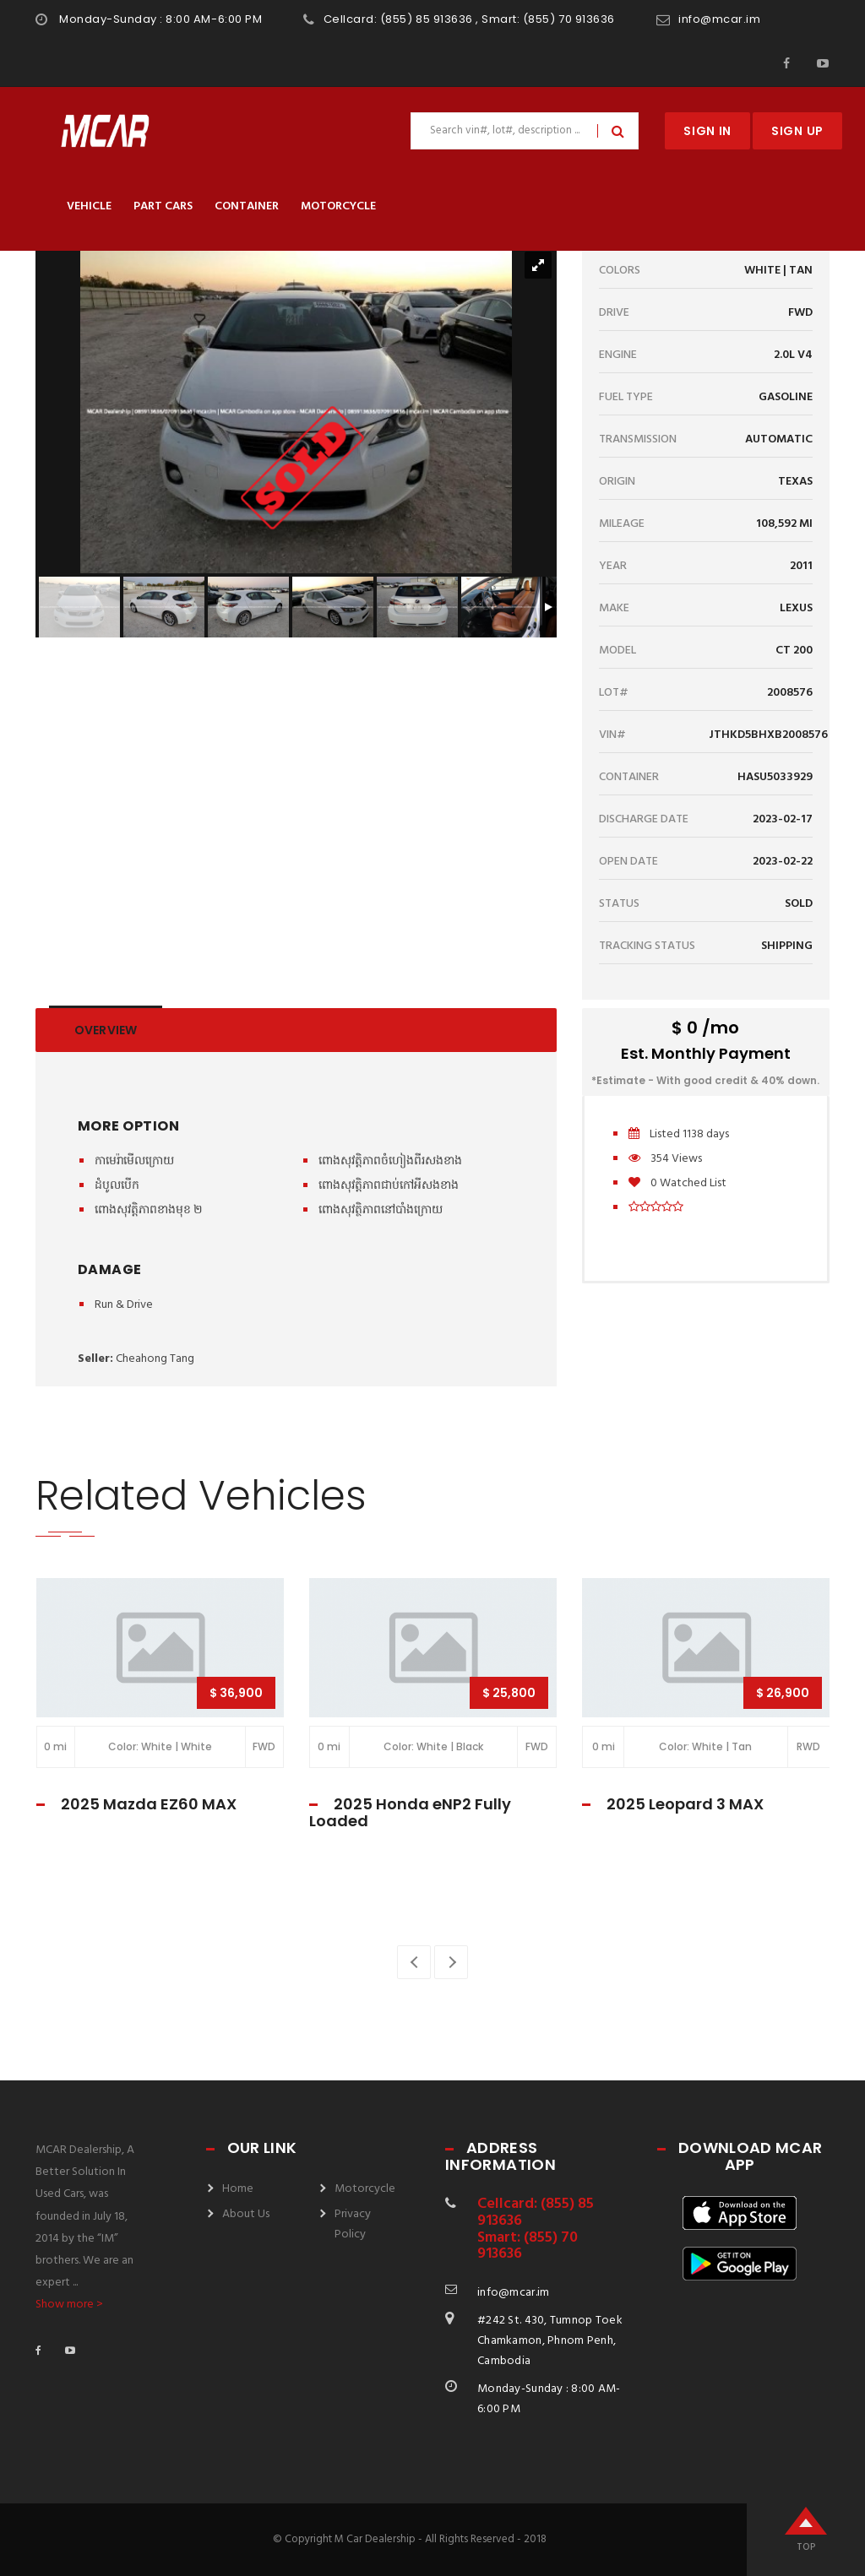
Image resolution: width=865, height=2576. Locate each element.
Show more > (69, 2304)
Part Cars (163, 206)
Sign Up (797, 130)
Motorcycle (338, 206)
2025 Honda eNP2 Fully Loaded (410, 1812)
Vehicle (89, 206)
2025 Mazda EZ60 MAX (149, 1803)
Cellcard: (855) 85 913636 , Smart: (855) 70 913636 (469, 19)
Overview (105, 1030)
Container (247, 206)
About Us (245, 2214)
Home (237, 2189)
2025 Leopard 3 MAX (685, 1803)
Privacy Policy (353, 2224)
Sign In (707, 130)
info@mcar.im (719, 19)
